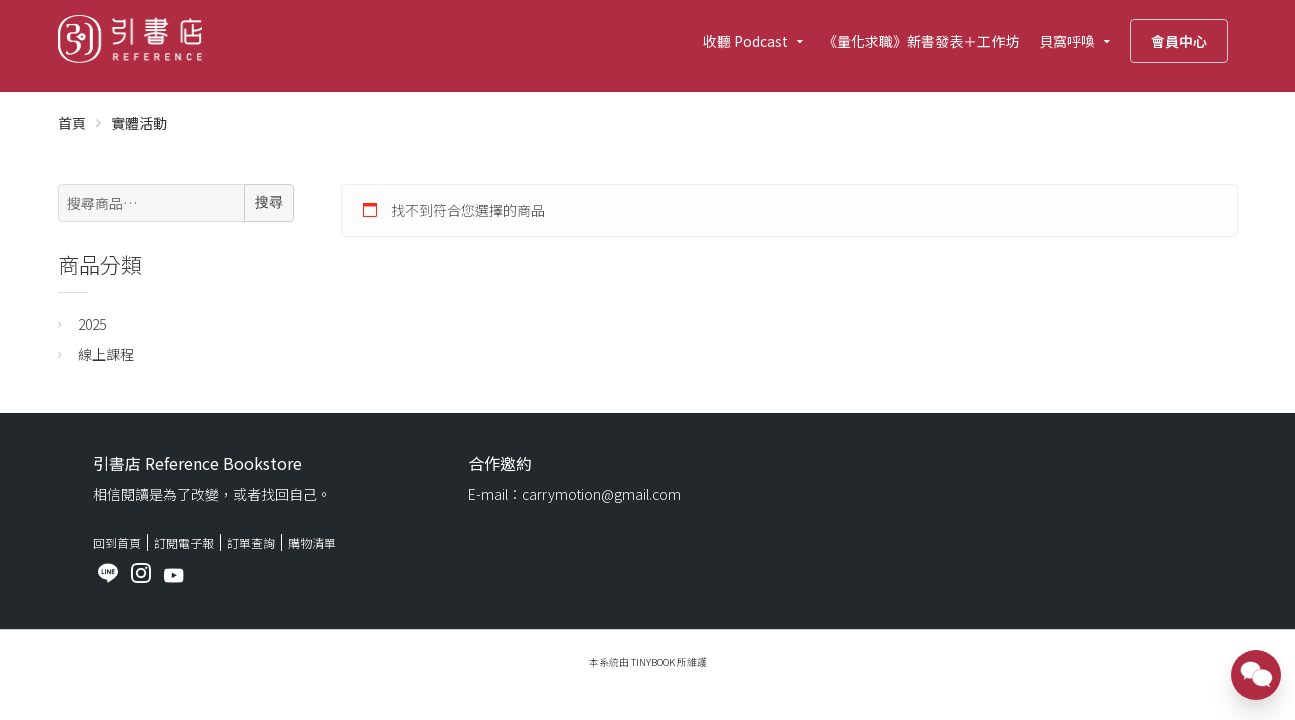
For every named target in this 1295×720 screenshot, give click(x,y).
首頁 (72, 123)
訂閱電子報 (184, 542)
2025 (92, 324)
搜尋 (269, 202)
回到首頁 (117, 542)
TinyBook (653, 662)
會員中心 (1179, 41)
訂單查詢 (251, 542)
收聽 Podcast (745, 41)
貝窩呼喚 (1067, 41)
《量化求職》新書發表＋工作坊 (921, 41)
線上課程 (106, 354)
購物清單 (312, 542)
